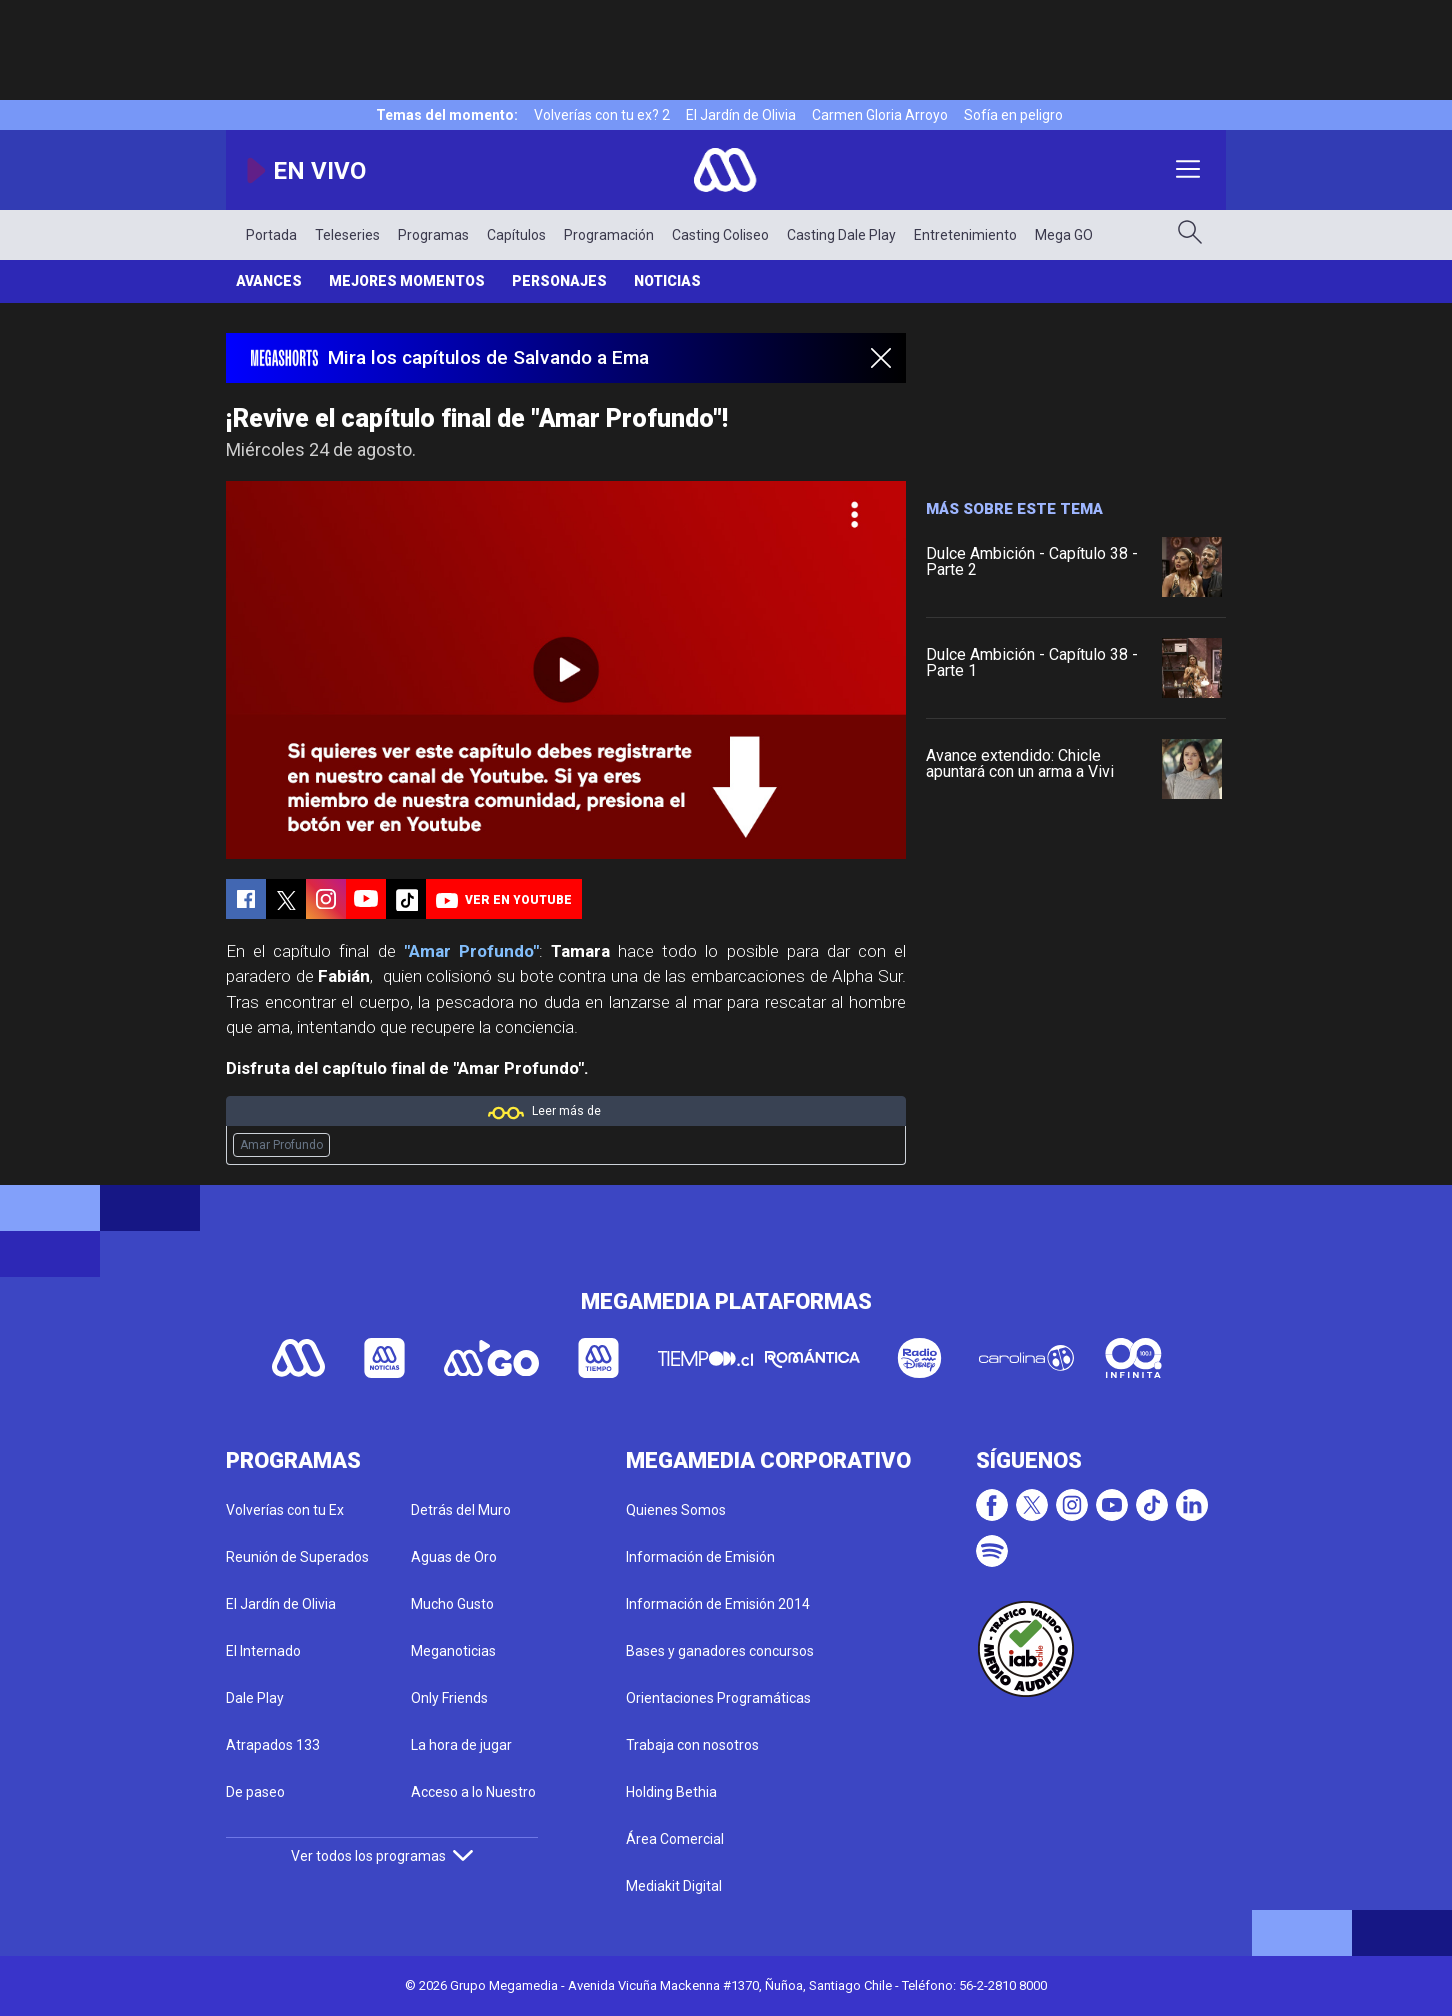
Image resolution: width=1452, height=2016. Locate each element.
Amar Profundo (281, 1145)
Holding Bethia (671, 1792)
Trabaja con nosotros (692, 1745)
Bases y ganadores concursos (720, 1651)
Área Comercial (675, 1839)
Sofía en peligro (1013, 115)
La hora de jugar (461, 1745)
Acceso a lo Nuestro (473, 1792)
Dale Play (255, 1698)
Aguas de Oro (454, 1557)
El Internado (263, 1651)
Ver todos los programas (382, 1856)
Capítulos (516, 235)
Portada (271, 235)
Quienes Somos (676, 1510)
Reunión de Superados (297, 1557)
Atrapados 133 (273, 1745)
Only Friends (449, 1698)
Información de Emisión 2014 (718, 1604)
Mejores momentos (407, 281)
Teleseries (347, 235)
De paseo (255, 1792)
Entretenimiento (965, 235)
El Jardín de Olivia (741, 115)
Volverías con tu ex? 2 (602, 115)
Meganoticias (453, 1651)
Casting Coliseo (720, 235)
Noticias (667, 281)
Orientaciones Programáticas (718, 1698)
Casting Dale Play (841, 235)
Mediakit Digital (674, 1886)
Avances (269, 281)
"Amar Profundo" (471, 951)
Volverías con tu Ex (285, 1510)
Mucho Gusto (452, 1604)
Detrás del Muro (461, 1510)
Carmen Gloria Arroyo (880, 115)
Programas (433, 235)
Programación (609, 235)
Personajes (559, 281)
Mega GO (1064, 235)
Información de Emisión (700, 1557)
